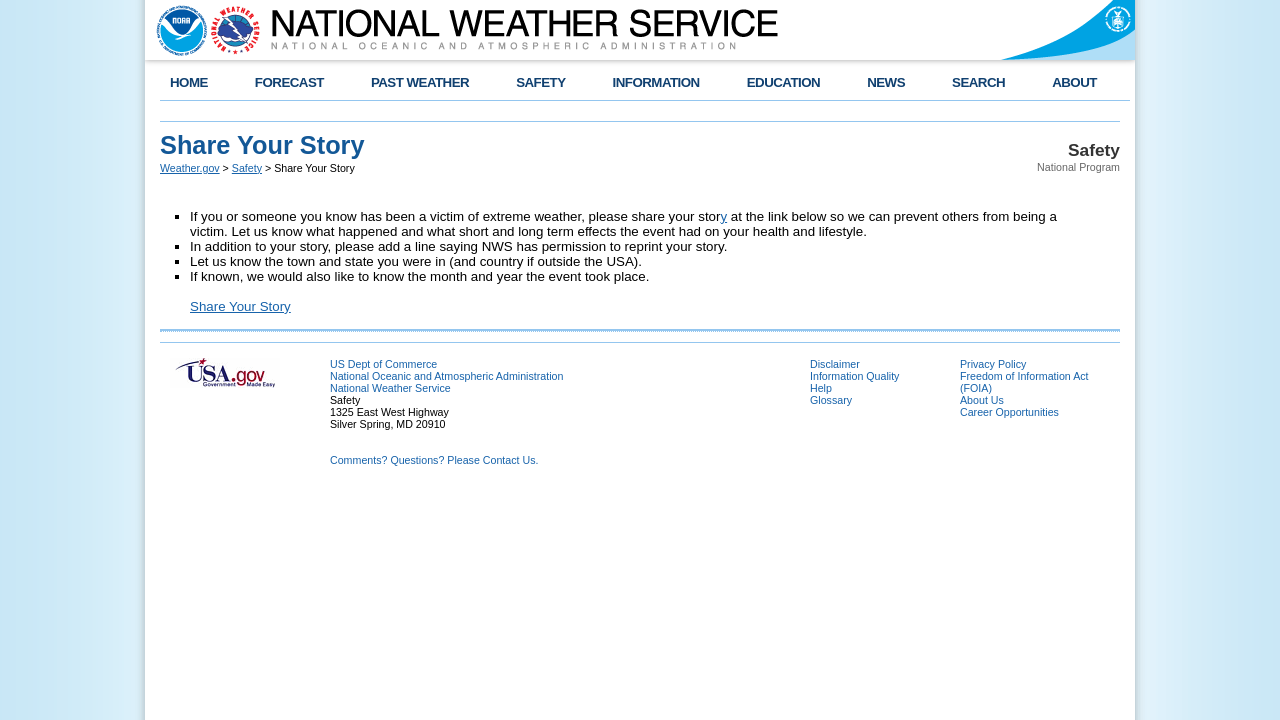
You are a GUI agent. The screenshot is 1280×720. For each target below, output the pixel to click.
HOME (189, 82)
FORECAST (289, 82)
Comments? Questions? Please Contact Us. (434, 460)
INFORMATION (656, 82)
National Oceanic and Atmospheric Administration (446, 376)
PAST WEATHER (420, 82)
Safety (247, 168)
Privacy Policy (993, 364)
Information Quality (854, 376)
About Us (982, 400)
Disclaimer (835, 364)
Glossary (831, 400)
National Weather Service (390, 388)
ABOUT (1074, 82)
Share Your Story (240, 306)
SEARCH (978, 82)
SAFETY (540, 82)
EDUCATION (783, 82)
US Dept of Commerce (383, 364)
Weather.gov (190, 168)
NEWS (886, 82)
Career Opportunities (1009, 412)
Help (821, 388)
